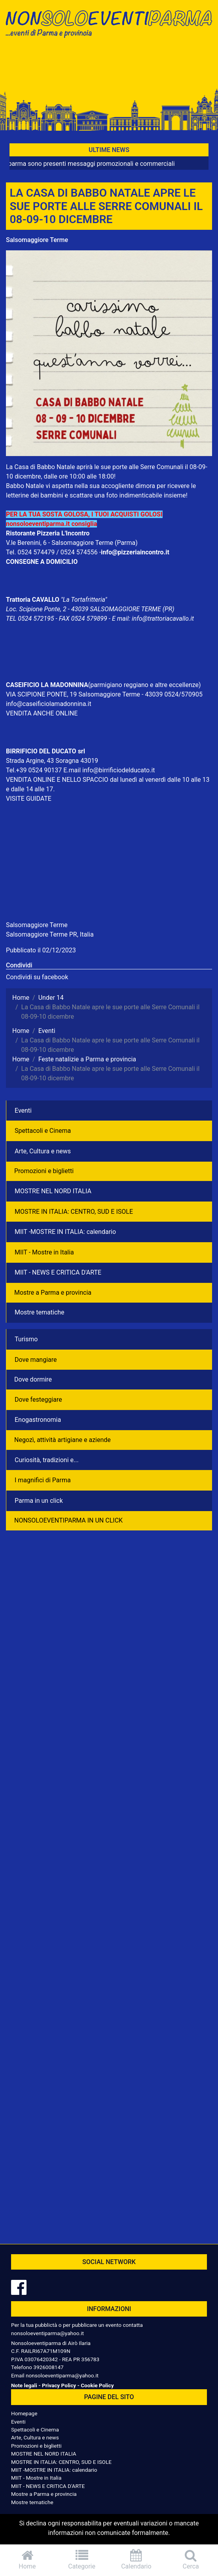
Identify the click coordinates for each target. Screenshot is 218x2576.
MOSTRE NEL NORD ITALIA (53, 1191)
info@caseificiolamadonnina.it (48, 704)
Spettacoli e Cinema (43, 1130)
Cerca (190, 2559)
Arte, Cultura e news (43, 1151)
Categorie (82, 2559)
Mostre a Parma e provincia (52, 1292)
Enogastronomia (38, 1419)
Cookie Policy (97, 2385)
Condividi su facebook (37, 977)
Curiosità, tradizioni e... (47, 1460)
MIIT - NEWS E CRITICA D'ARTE (58, 1272)
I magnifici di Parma (43, 1480)
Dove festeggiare (38, 1399)
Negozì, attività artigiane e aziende (62, 1440)
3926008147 (48, 2367)
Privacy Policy (59, 2385)
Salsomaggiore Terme (37, 240)
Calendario (136, 2559)
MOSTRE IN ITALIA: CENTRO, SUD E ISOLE (74, 1211)
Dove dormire (33, 1379)
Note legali (24, 2385)
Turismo (26, 1339)
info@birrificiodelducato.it (118, 770)
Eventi (23, 1110)
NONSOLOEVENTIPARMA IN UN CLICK (68, 1520)
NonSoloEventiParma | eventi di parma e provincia (109, 22)
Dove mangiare (36, 1359)
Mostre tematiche (39, 1312)
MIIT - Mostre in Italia (44, 1252)
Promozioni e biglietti (44, 1171)
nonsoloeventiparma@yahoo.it (47, 2333)
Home (27, 2559)
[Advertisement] (109, 68)
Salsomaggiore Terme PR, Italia (50, 934)
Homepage (24, 2413)
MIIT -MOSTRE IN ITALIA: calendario (65, 1231)
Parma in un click (39, 1500)
